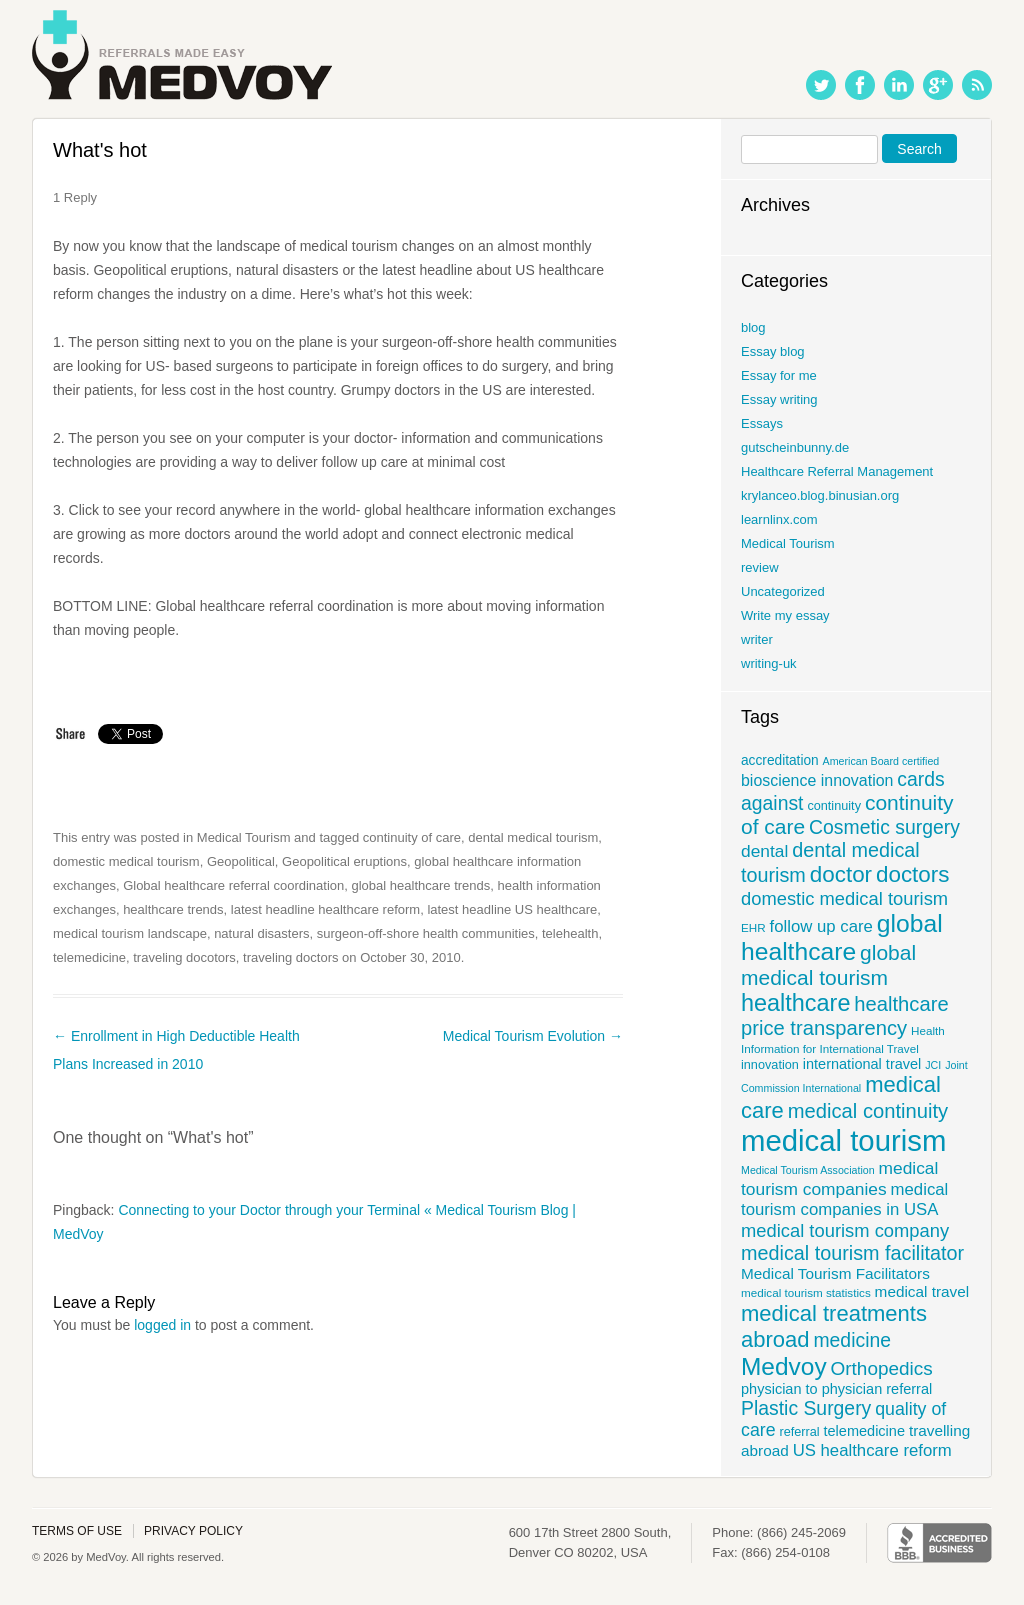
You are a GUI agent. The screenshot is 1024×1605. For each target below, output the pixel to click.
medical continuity (868, 1111)
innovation (770, 1065)
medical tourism (843, 1140)
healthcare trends (173, 909)
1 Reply (75, 197)
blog (753, 327)
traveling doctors (290, 957)
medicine (852, 1340)
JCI (933, 1065)
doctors (913, 874)
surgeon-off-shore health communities (426, 933)
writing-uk (769, 663)
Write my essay (785, 615)
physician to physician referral (836, 1389)
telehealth (570, 933)
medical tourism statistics (806, 1292)
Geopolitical (241, 861)
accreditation (780, 760)
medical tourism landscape (130, 933)
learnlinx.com (779, 519)
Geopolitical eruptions (344, 861)
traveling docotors (184, 957)
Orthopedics (882, 1368)
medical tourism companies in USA (844, 1199)
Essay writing (779, 399)
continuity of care (412, 837)
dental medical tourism (533, 837)
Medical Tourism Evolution (533, 1036)
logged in (162, 1325)
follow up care (821, 926)
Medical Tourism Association (808, 1170)
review (760, 567)
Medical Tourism (244, 837)
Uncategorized (783, 591)
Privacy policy (193, 1531)
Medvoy (784, 1366)
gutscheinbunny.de (795, 447)
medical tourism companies (839, 1178)
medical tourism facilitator (852, 1253)
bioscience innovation (817, 780)
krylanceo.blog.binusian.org (820, 495)
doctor (841, 874)
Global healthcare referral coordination (233, 885)
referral (799, 1432)
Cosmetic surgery (884, 827)
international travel (862, 1064)
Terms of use (77, 1531)
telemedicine (89, 957)
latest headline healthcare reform (325, 909)
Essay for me (779, 375)
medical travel (922, 1291)
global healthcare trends (421, 885)
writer (757, 639)
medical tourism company (845, 1230)
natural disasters (261, 933)
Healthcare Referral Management (837, 471)
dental (764, 851)
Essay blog (773, 351)
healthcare (795, 1003)
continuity (834, 806)
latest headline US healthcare (512, 909)
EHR (753, 927)
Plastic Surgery (806, 1408)
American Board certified (881, 761)
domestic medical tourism (126, 861)
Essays (762, 423)
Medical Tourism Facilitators (835, 1273)
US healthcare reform (872, 1450)
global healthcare (842, 937)
